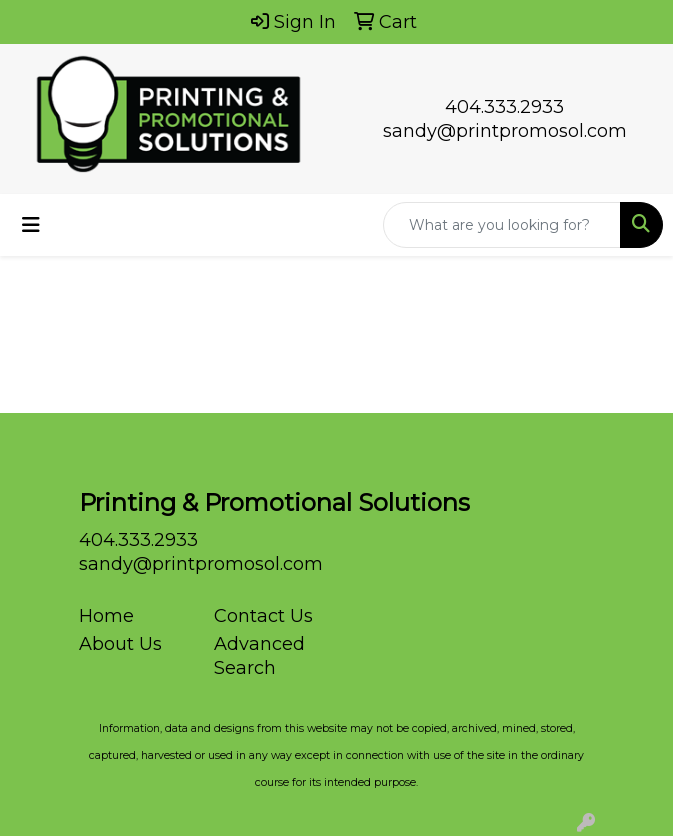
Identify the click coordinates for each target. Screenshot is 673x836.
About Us (120, 644)
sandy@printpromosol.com (505, 131)
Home (106, 616)
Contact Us (263, 616)
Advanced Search (259, 656)
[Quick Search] (502, 225)
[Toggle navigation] (31, 225)
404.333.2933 (504, 107)
